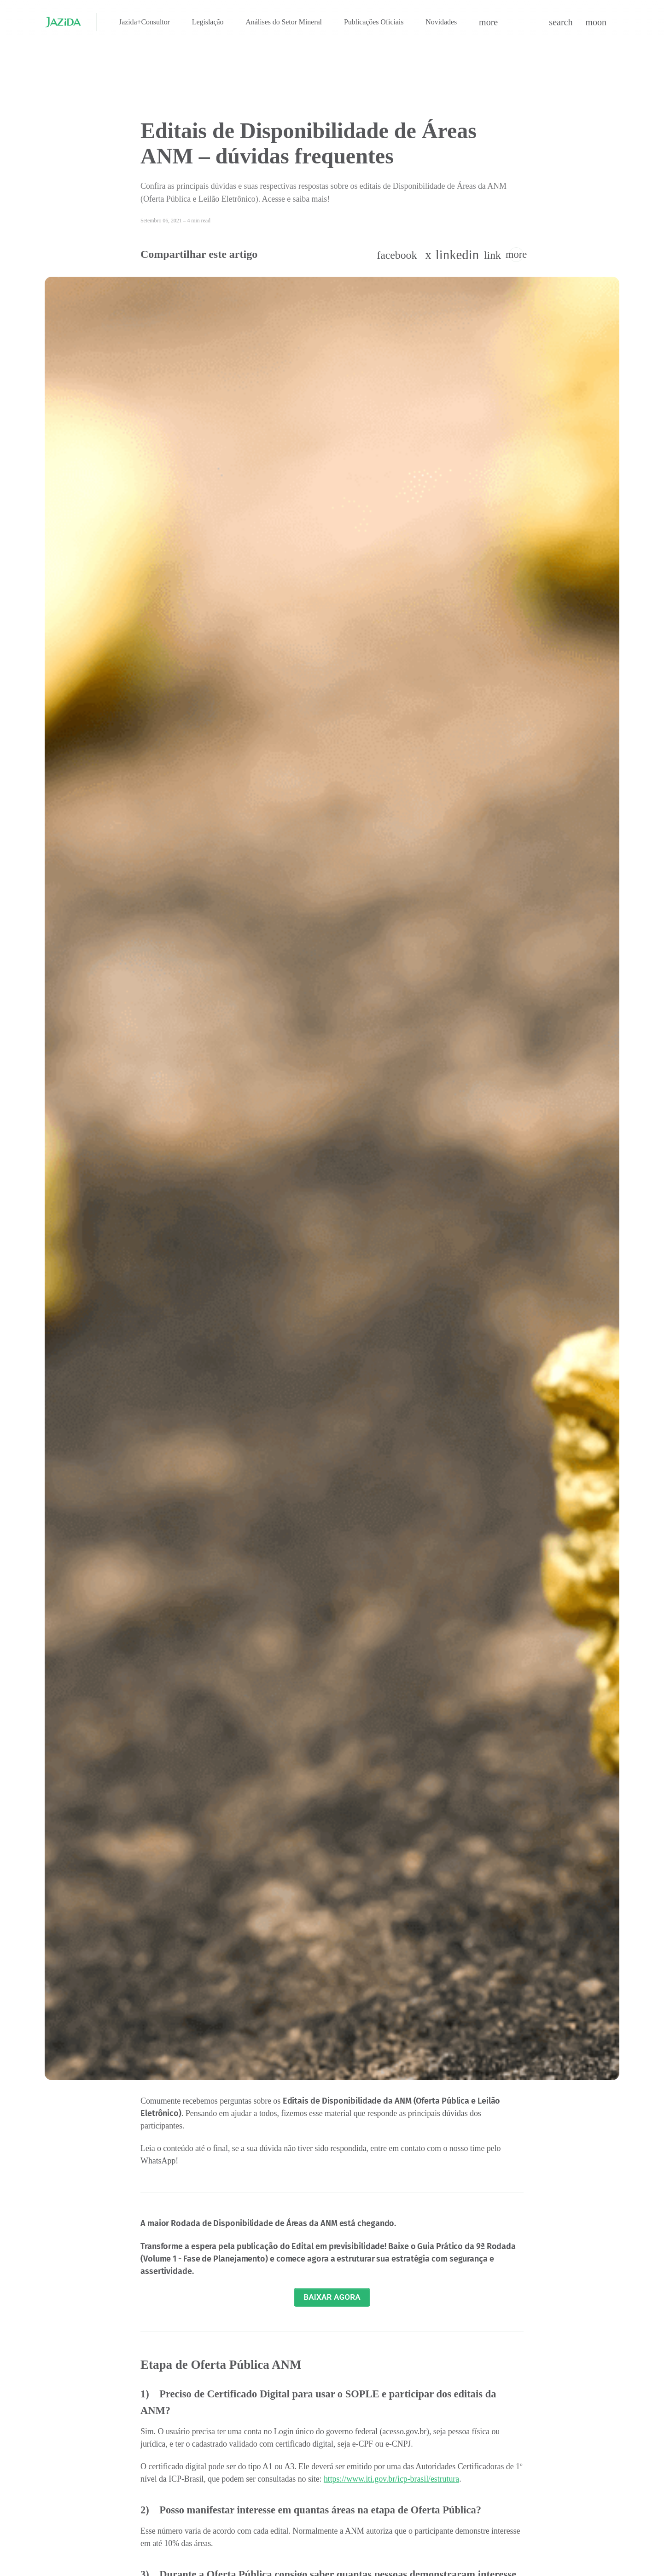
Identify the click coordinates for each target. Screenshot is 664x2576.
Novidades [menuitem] (441, 22)
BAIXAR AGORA (332, 2297)
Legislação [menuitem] (208, 22)
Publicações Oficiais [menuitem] (373, 22)
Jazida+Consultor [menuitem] (144, 22)
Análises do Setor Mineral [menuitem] (283, 22)
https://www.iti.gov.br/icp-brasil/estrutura (391, 2478)
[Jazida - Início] (63, 22)
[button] (488, 22)
